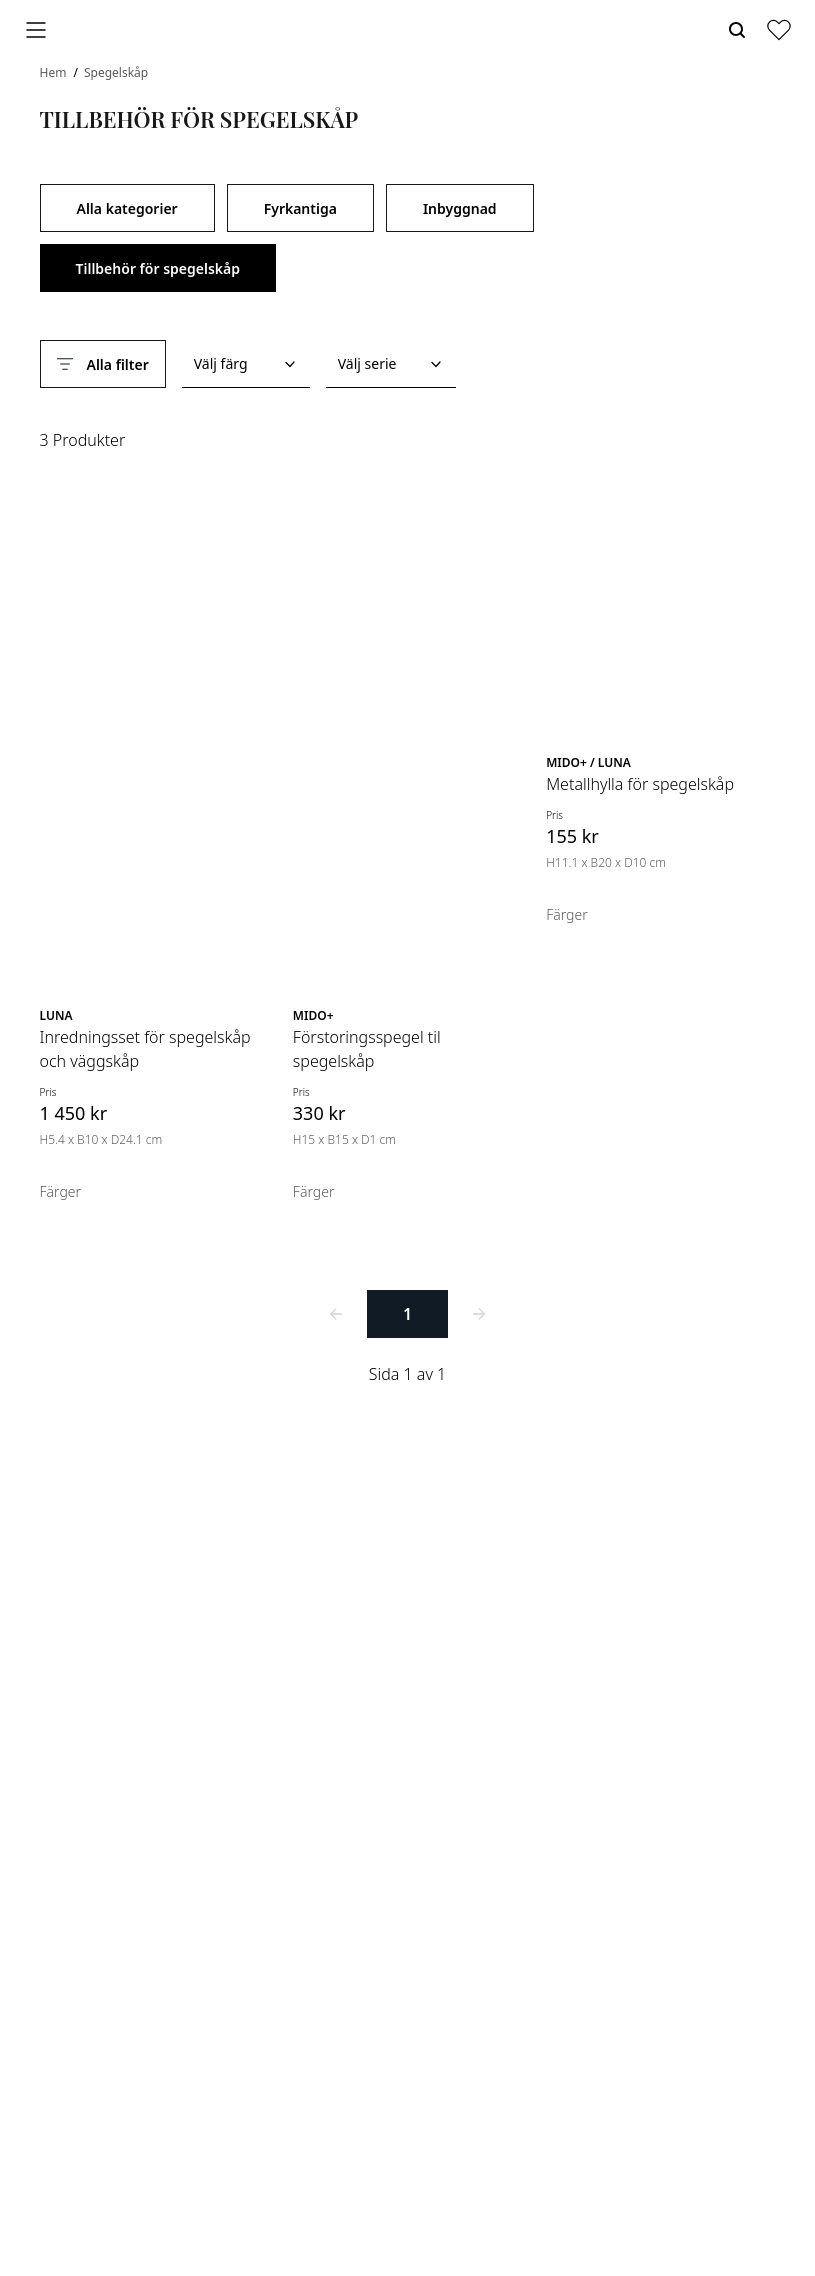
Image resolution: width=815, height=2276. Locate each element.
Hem (55, 72)
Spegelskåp (116, 72)
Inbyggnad (460, 208)
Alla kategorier (127, 208)
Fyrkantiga (300, 208)
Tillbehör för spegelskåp (158, 268)
